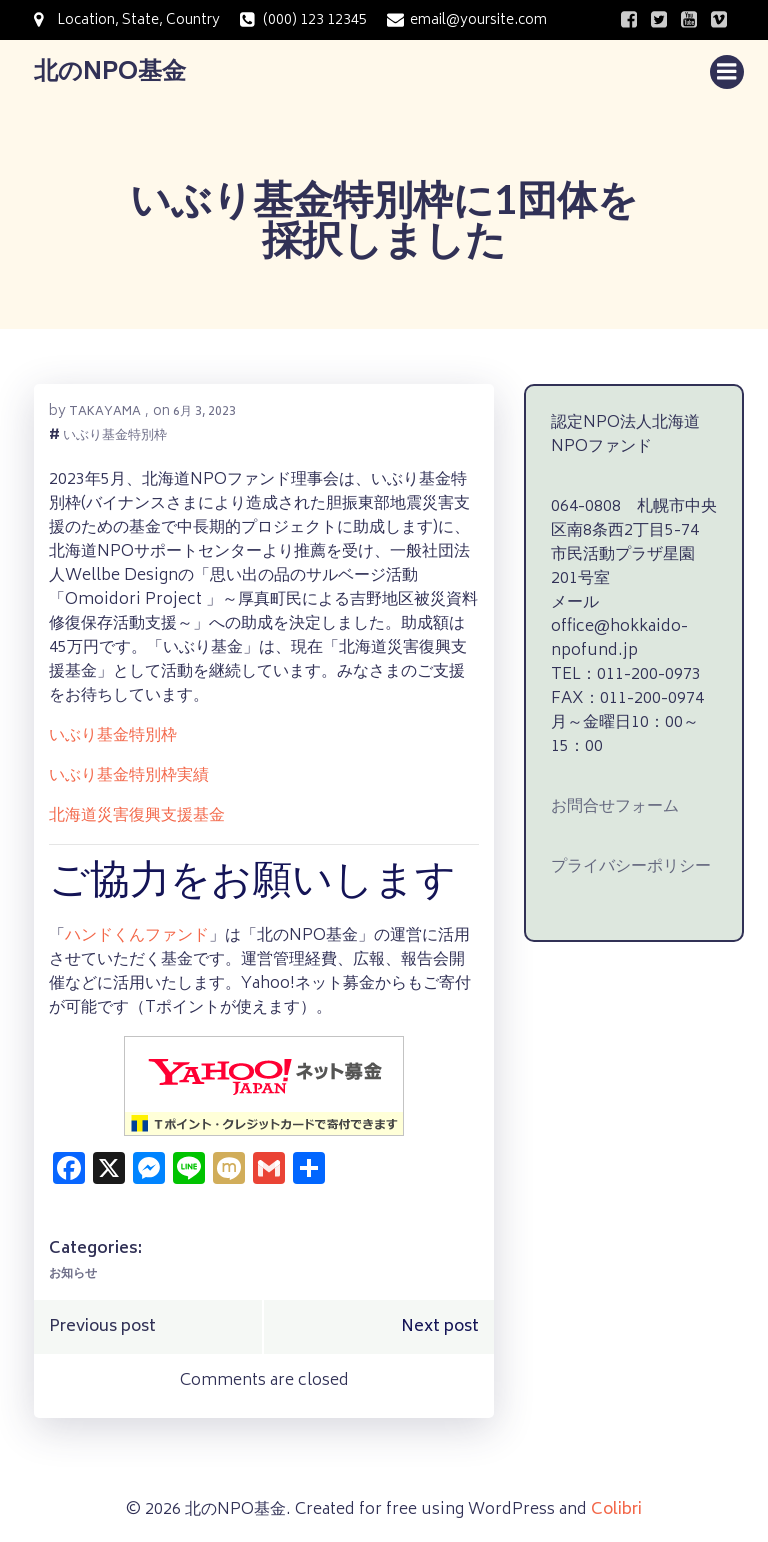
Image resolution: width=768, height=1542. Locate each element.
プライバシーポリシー (631, 867)
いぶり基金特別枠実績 (129, 776)
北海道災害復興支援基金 (137, 816)
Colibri (616, 1510)
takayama (105, 412)
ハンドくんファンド (137, 936)
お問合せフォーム (615, 807)
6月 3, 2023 (204, 412)
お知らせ (73, 1274)
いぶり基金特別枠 (115, 437)
